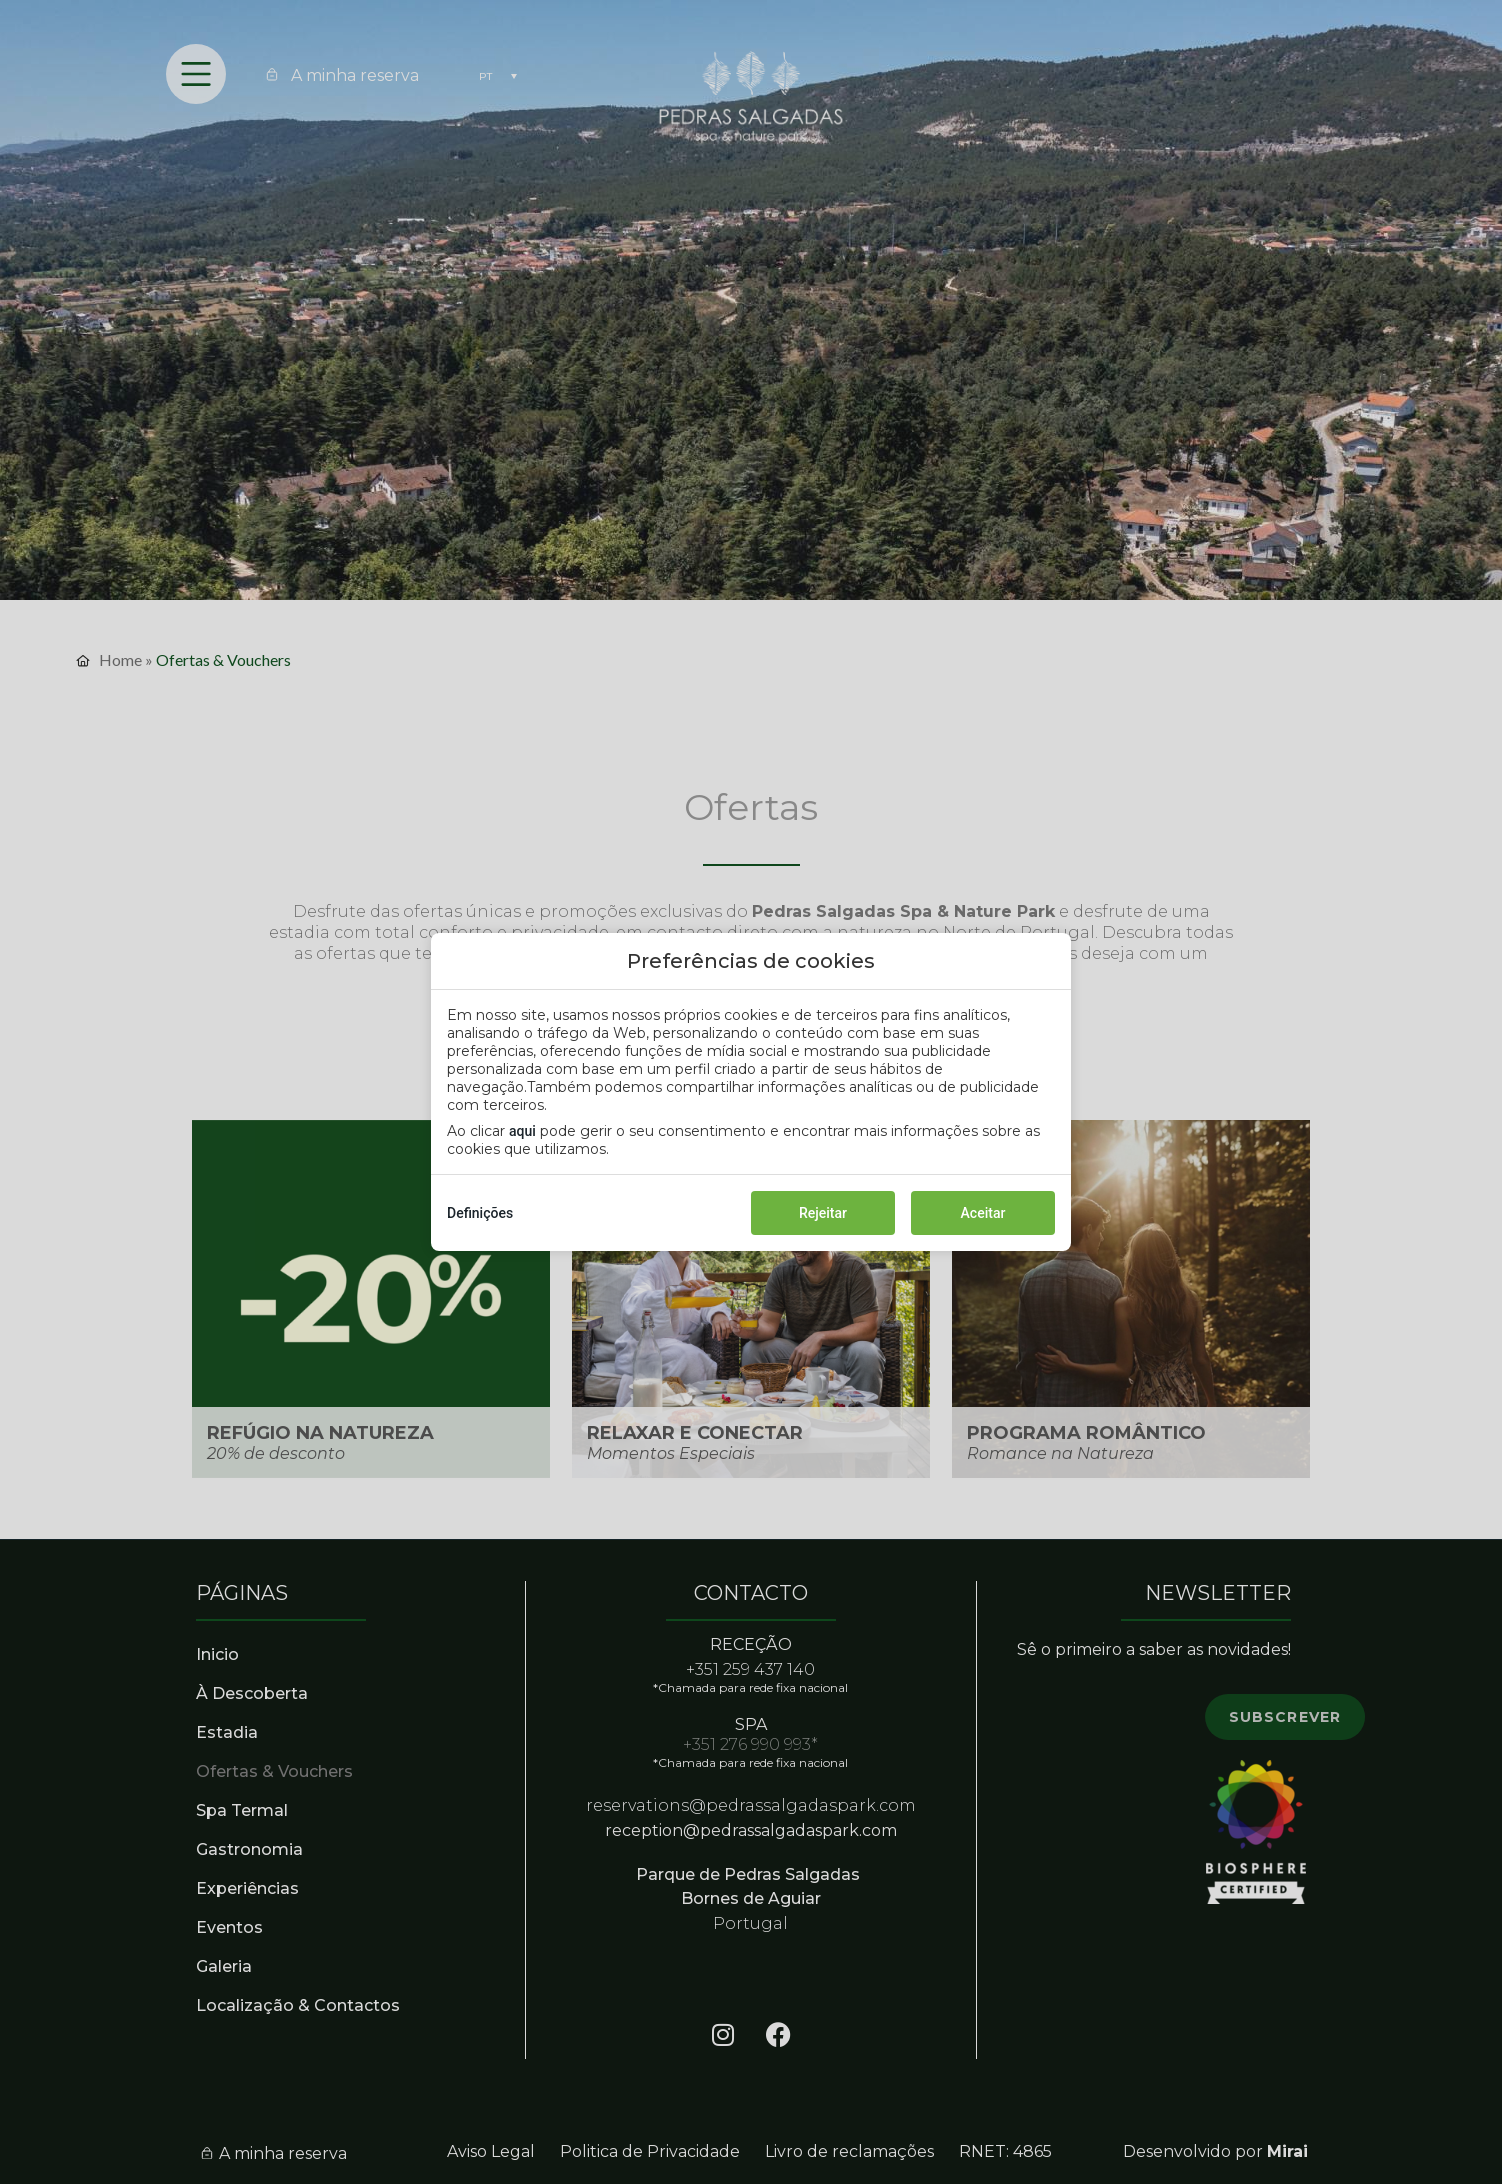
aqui (522, 1131)
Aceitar (983, 1213)
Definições (480, 1213)
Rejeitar (823, 1213)
